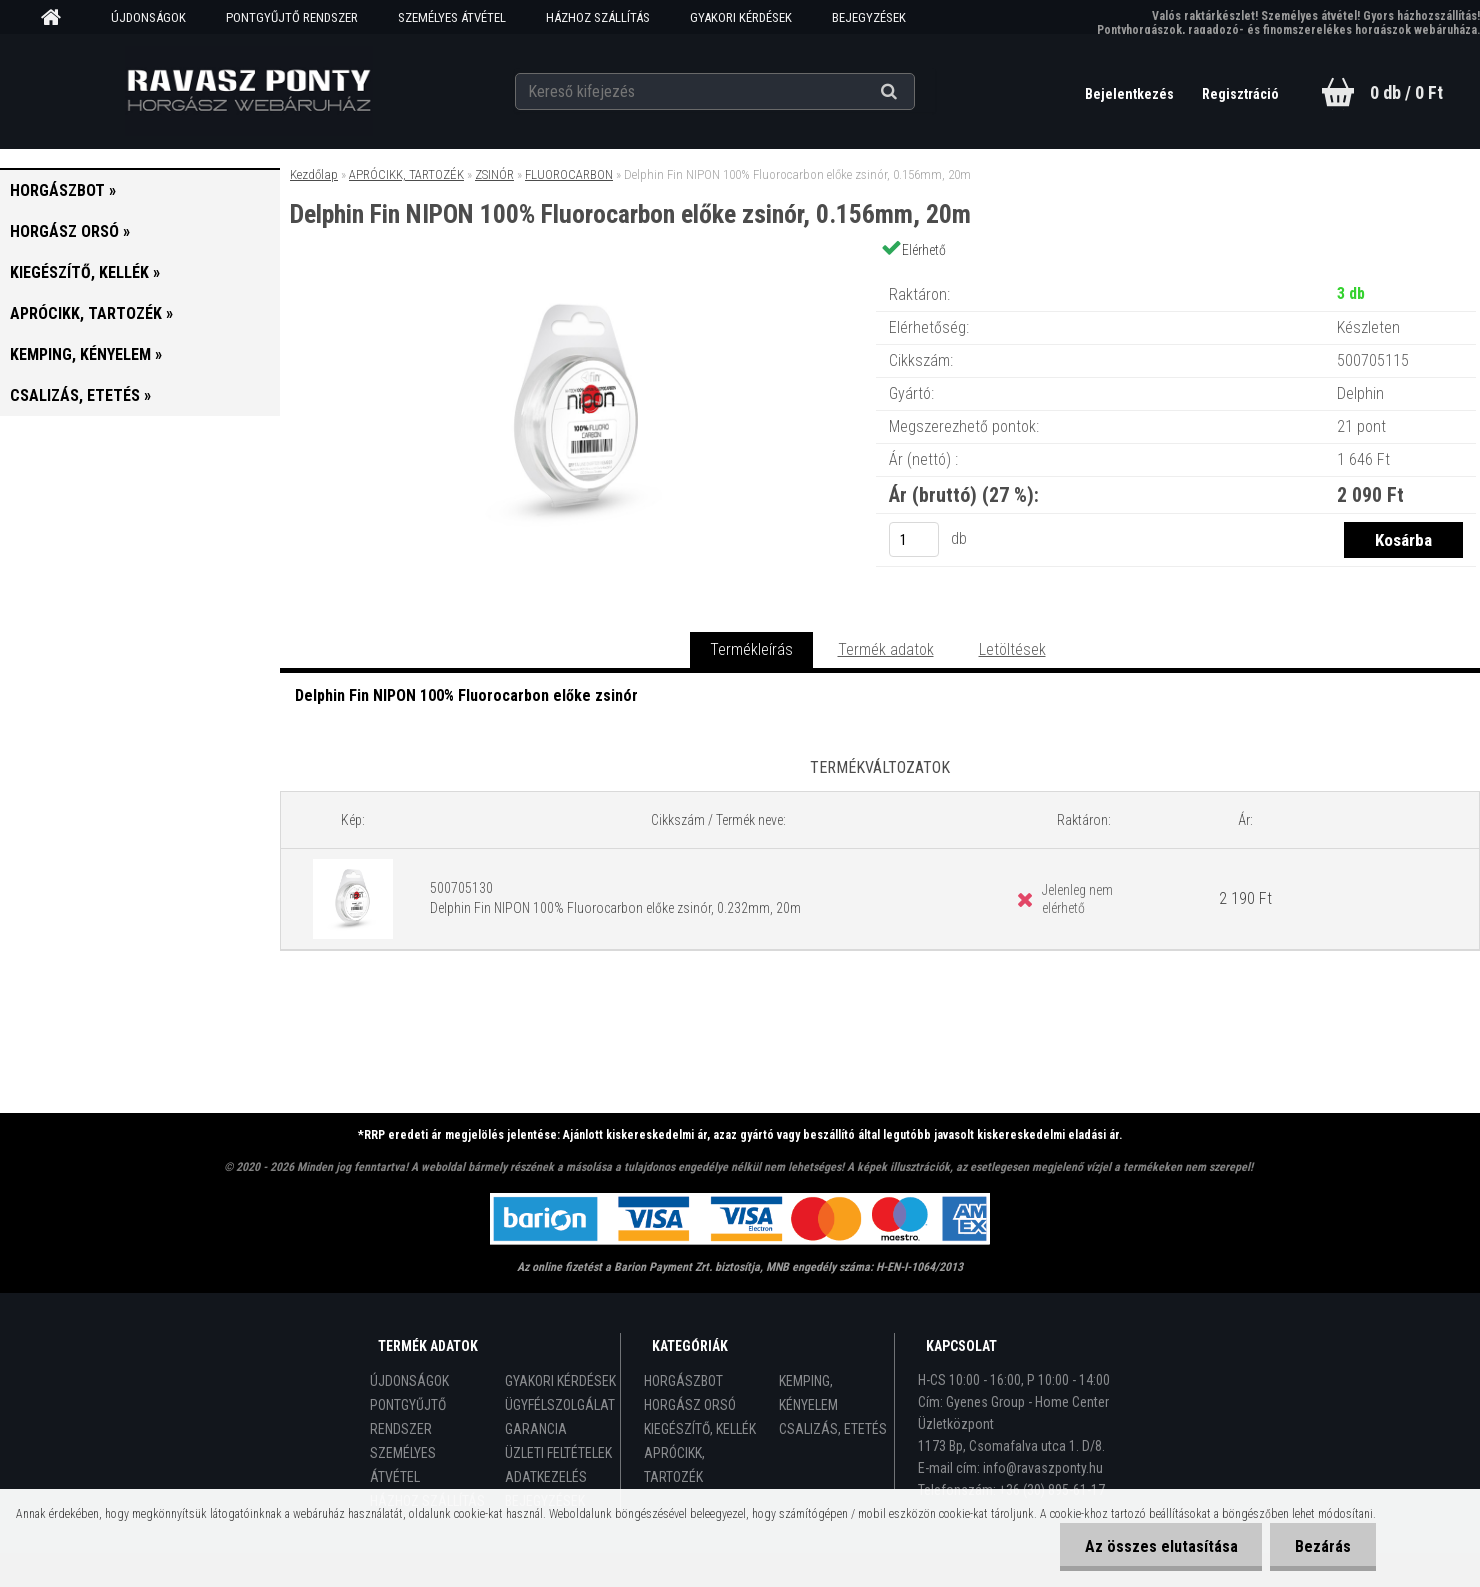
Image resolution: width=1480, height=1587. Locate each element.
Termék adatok (886, 649)
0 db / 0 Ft (1406, 92)
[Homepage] (58, 18)
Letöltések (1012, 649)
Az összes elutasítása (1160, 1546)
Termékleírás (751, 649)
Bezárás (1323, 1546)
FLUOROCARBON (569, 174)
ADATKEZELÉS (546, 1477)
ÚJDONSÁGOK (148, 17)
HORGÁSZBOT (683, 1381)
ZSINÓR (494, 174)
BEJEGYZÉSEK (869, 17)
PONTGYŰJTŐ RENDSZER (292, 17)
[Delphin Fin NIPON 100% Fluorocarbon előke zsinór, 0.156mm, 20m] (578, 274)
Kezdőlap (314, 174)
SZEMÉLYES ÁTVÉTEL (452, 17)
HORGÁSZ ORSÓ (690, 1405)
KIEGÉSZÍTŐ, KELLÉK (700, 1429)
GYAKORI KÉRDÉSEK (741, 17)
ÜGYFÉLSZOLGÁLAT (560, 1405)
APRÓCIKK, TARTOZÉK (406, 174)
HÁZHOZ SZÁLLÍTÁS (598, 17)
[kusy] (914, 539)
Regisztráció (1240, 94)
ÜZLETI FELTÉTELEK (558, 1453)
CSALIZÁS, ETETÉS (833, 1429)
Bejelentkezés (1131, 94)
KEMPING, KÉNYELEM (808, 1393)
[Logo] (248, 91)
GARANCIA (536, 1429)
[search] (913, 92)
